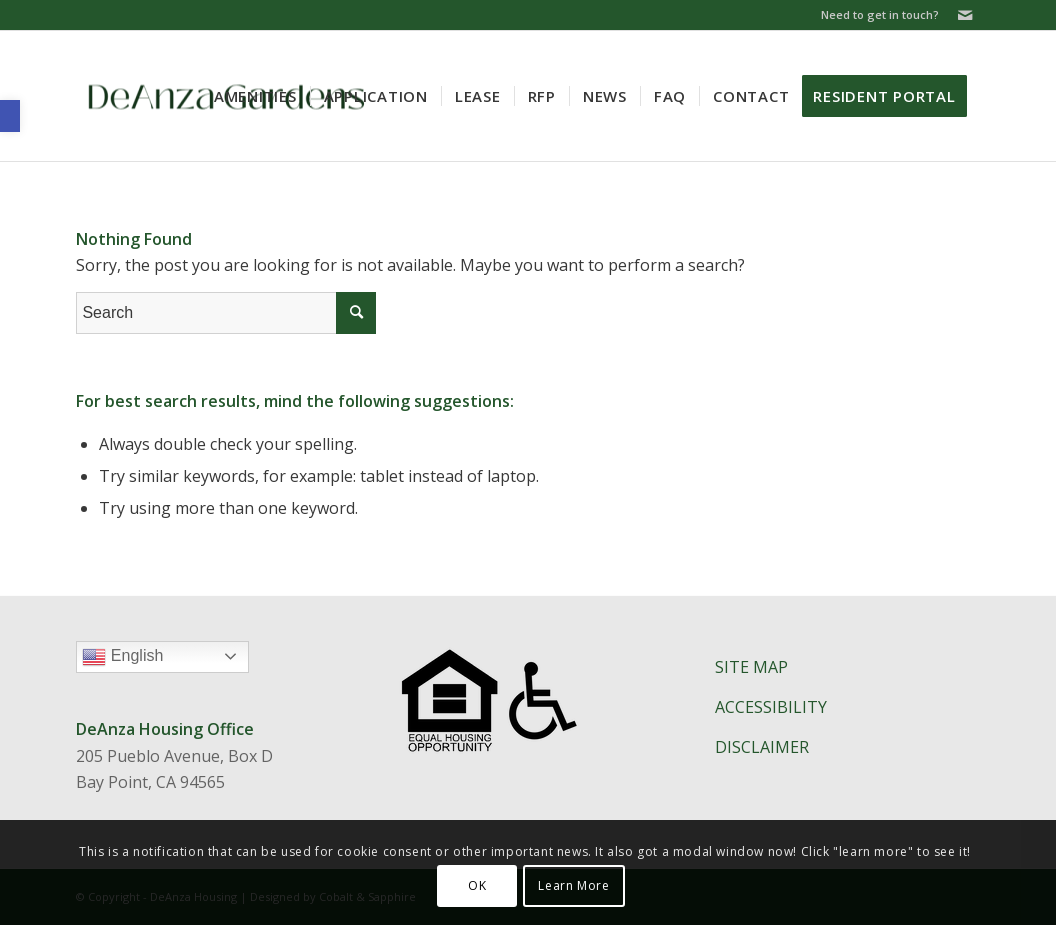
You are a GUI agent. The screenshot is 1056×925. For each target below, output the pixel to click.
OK (477, 885)
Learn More (573, 885)
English (165, 659)
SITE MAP (751, 667)
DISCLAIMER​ (762, 747)
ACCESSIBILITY (771, 707)
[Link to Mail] (965, 15)
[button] (10, 116)
